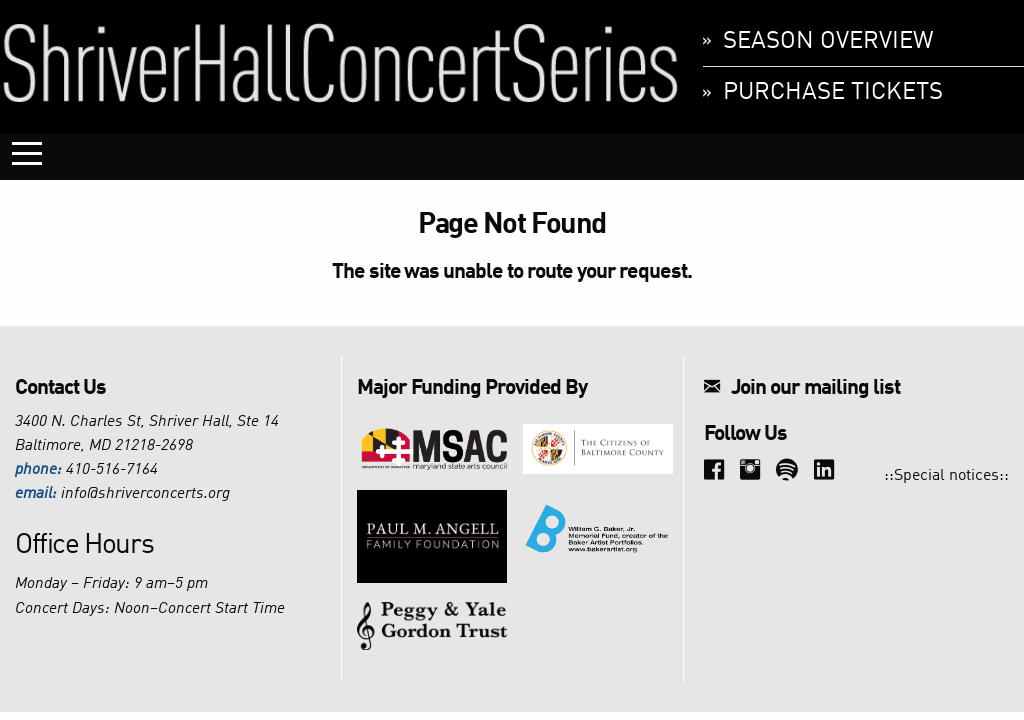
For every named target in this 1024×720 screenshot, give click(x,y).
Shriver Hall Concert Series (341, 62)
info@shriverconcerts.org (145, 494)
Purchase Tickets (833, 93)
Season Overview (828, 42)
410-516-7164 (112, 470)
